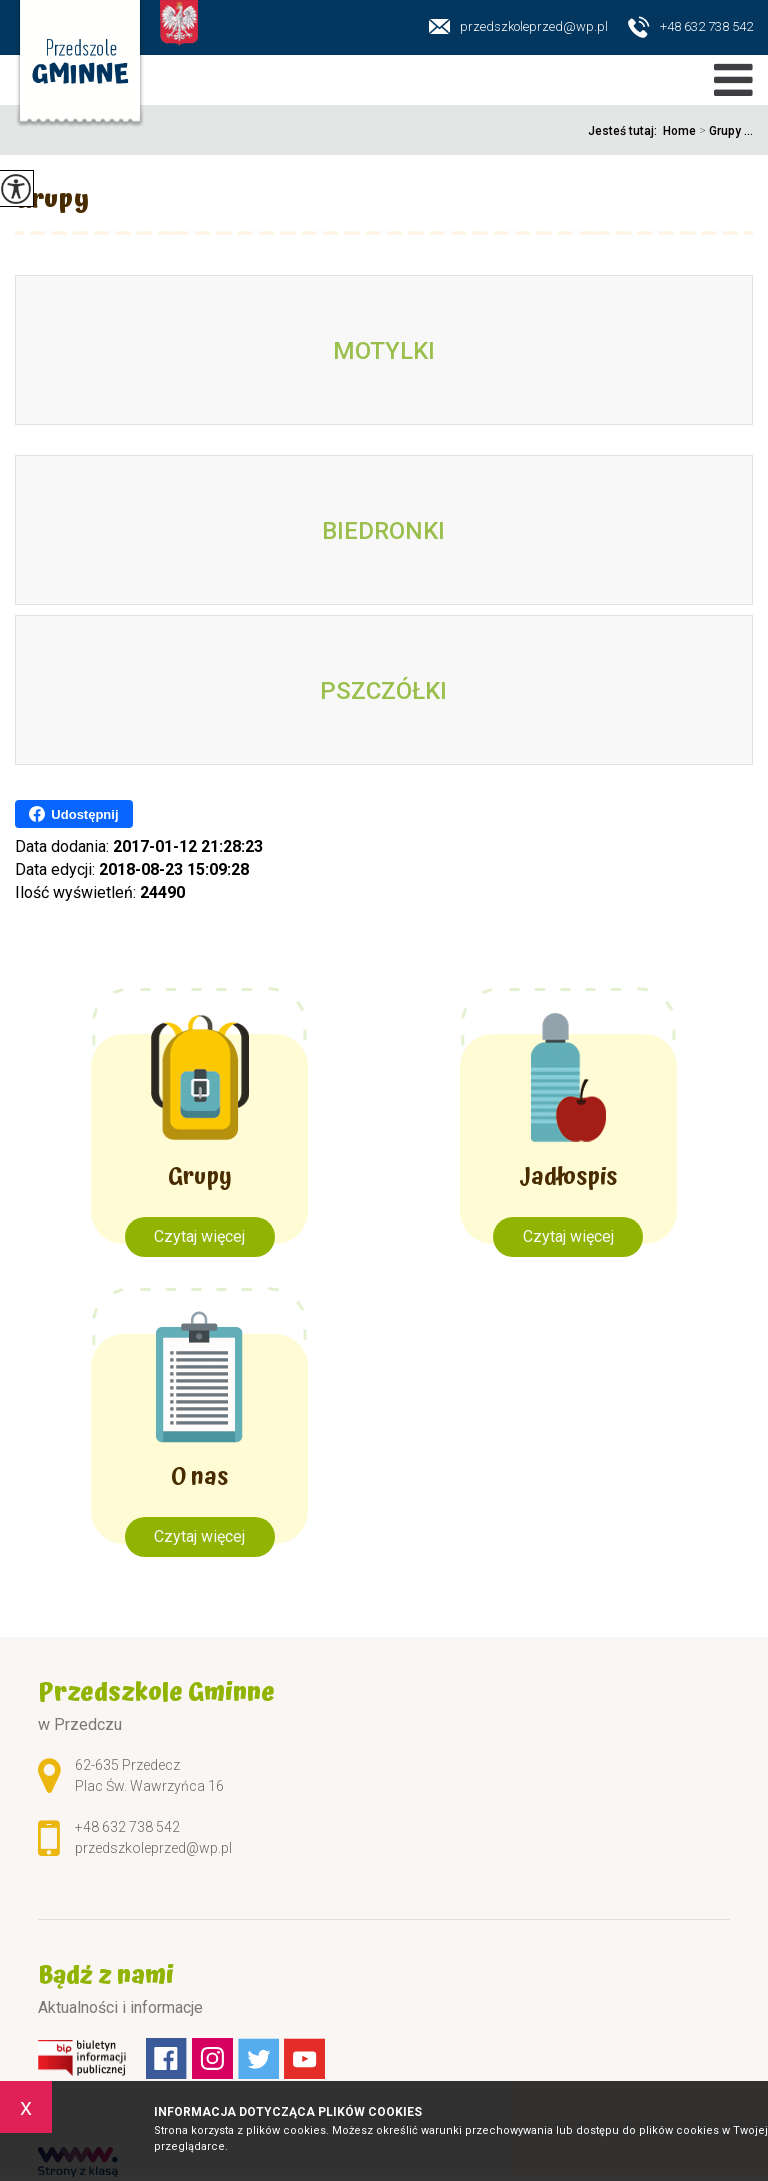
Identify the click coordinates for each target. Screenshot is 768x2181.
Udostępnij (73, 814)
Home (679, 131)
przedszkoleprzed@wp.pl (518, 26)
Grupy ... (724, 131)
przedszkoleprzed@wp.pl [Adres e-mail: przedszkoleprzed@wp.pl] (153, 1848)
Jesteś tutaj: (625, 131)
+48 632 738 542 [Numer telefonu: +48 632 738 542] (127, 1827)
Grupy (52, 202)
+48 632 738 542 (690, 28)
